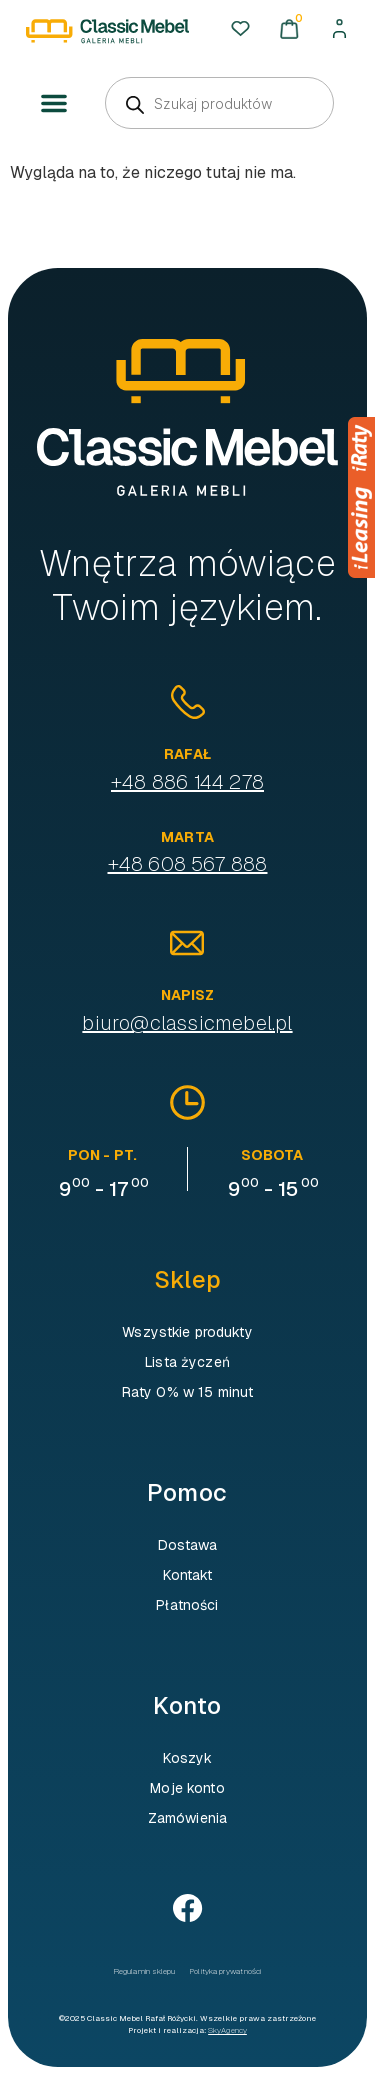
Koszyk (188, 1758)
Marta (187, 837)
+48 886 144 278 (187, 782)
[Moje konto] (339, 28)
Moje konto (187, 1788)
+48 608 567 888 (188, 864)
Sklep (187, 1279)
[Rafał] (188, 702)
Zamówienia (187, 1818)
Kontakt (188, 1575)
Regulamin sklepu (144, 1971)
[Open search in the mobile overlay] (219, 103)
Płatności (187, 1605)
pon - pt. (102, 1155)
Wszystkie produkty (187, 1332)
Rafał (187, 754)
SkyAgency (227, 2030)
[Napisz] (187, 943)
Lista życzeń (187, 1362)
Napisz (188, 995)
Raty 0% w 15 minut (188, 1392)
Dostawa (188, 1545)
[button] (54, 104)
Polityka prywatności (225, 1971)
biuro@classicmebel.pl (187, 1023)
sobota (272, 1155)
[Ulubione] (240, 28)
